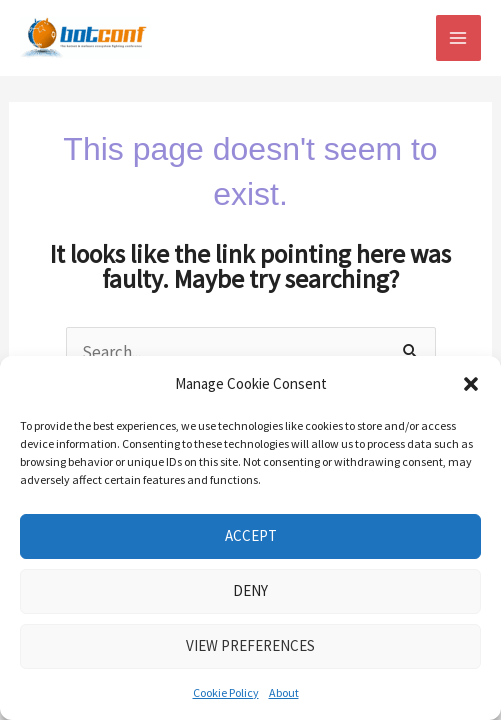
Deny (250, 590)
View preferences (250, 645)
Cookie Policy (226, 692)
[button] (471, 384)
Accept (251, 535)
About (284, 692)
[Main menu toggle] (459, 38)
